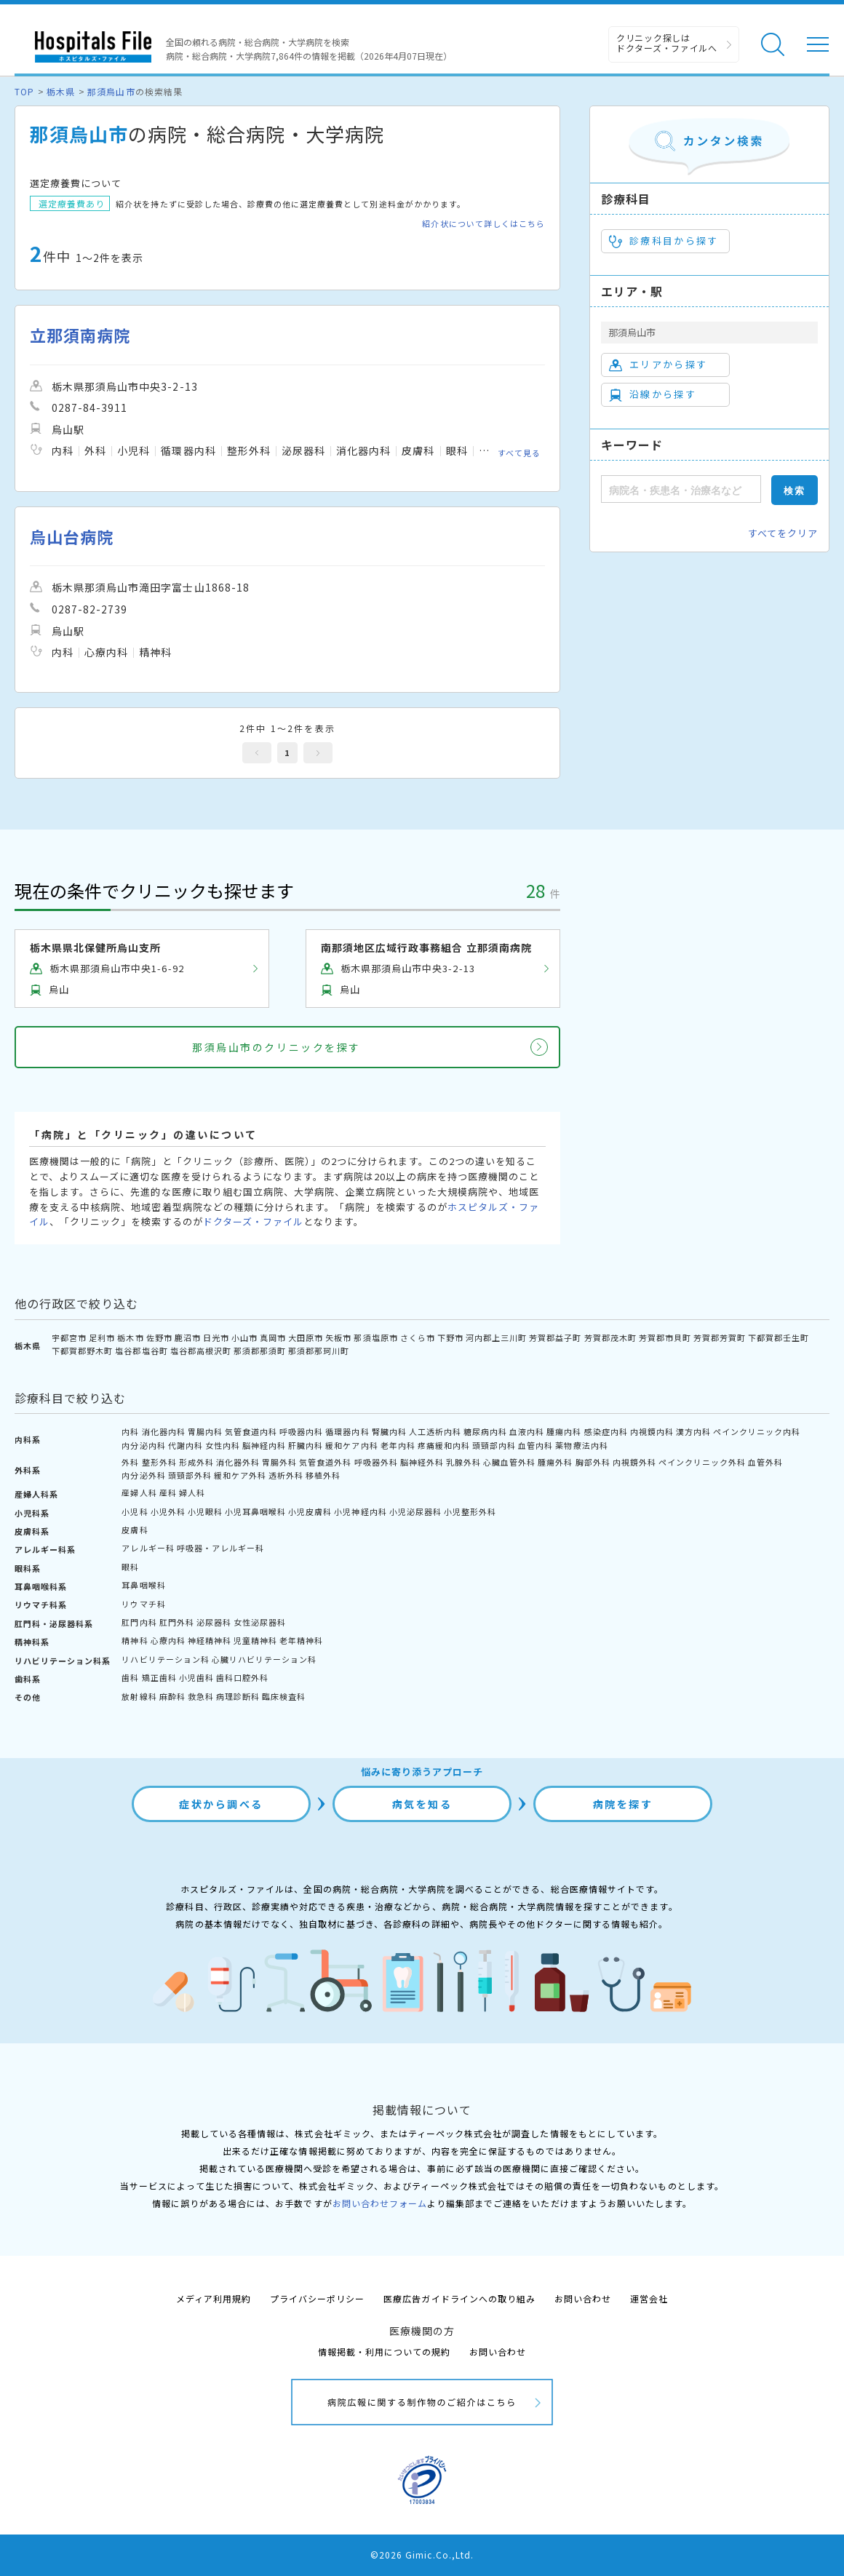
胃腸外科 (279, 1462)
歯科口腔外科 (242, 1677)
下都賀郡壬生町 (778, 1337)
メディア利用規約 (213, 2298)
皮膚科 (135, 1529)
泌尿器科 (213, 1622)
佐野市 (159, 1337)
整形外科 (159, 1462)
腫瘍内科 (563, 1431)
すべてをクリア (783, 533)
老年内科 (398, 1445)
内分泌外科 (143, 1475)
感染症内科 (606, 1431)
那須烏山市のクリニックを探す (276, 1047)
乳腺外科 (463, 1462)
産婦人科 (139, 1492)
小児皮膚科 (310, 1511)
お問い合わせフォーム (380, 2203)
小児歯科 (196, 1677)
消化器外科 (238, 1462)
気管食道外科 (325, 1462)
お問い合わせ (582, 2298)
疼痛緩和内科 (444, 1445)
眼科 (130, 1567)
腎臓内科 (389, 1431)
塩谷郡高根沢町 (200, 1350)
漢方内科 (693, 1431)
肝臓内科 (305, 1445)
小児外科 (168, 1511)
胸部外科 (593, 1462)
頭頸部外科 (190, 1475)
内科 (130, 1431)
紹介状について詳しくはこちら (483, 223)
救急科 (201, 1696)
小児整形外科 (470, 1511)
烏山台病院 (72, 536)
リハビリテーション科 (165, 1659)
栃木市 (130, 1337)
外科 (130, 1462)
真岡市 (273, 1337)
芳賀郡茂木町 (610, 1337)
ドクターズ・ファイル (253, 1221)
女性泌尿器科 (260, 1622)
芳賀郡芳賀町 (719, 1337)
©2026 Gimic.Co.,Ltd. (422, 2554)
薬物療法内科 (581, 1445)
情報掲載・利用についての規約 (384, 2351)
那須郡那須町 (260, 1350)
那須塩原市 (375, 1337)
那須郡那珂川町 (318, 1350)
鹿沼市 (188, 1337)
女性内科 (222, 1445)
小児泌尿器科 (415, 1511)
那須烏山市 (111, 91)
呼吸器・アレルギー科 (220, 1548)
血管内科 (535, 1445)
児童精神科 (255, 1640)
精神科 (135, 1640)
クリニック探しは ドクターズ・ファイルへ (666, 42)
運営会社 (649, 2298)
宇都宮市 (69, 1337)
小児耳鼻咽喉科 (255, 1511)
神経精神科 (209, 1640)
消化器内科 (164, 1431)
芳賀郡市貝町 (665, 1337)
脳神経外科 (422, 1462)
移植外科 (323, 1475)
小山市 (244, 1337)
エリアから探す (658, 364)
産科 (168, 1492)
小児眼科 (205, 1511)
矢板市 (338, 1337)
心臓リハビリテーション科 (264, 1659)
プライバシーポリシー (317, 2298)
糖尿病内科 (485, 1431)
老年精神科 (301, 1640)
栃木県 (61, 91)
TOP (24, 91)
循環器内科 (347, 1431)
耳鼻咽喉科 (143, 1585)
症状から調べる (221, 1804)
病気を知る (422, 1804)
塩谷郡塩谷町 (141, 1350)
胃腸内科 (205, 1431)
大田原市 (305, 1337)
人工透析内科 (435, 1431)
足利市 (102, 1337)
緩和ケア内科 (351, 1445)
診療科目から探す (664, 241)
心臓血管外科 (509, 1462)
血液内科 (526, 1431)
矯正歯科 (159, 1677)
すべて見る (519, 452)
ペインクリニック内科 (756, 1431)
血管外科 (765, 1462)
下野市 (450, 1337)
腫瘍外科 (555, 1462)
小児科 (135, 1511)
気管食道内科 (251, 1431)
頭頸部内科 (494, 1445)
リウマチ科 (143, 1604)
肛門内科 (139, 1622)
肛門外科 (176, 1622)
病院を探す (623, 1804)
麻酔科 (172, 1696)
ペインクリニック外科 (702, 1462)
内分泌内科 (143, 1445)
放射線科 (139, 1696)
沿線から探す (652, 394)
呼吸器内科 (301, 1431)
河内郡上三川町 (496, 1337)
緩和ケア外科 (240, 1475)
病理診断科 (238, 1696)
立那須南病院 (80, 335)
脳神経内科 (264, 1445)
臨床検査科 (284, 1696)
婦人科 (192, 1492)
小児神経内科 (360, 1511)
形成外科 (196, 1462)
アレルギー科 (148, 1548)
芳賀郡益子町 (555, 1337)
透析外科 (285, 1475)
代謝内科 (185, 1445)
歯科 (130, 1677)
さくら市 (417, 1337)
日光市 (216, 1337)
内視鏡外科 (634, 1462)
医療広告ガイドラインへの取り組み (459, 2298)
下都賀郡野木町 (82, 1350)
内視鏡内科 (652, 1431)
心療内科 (168, 1640)
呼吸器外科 (376, 1462)
